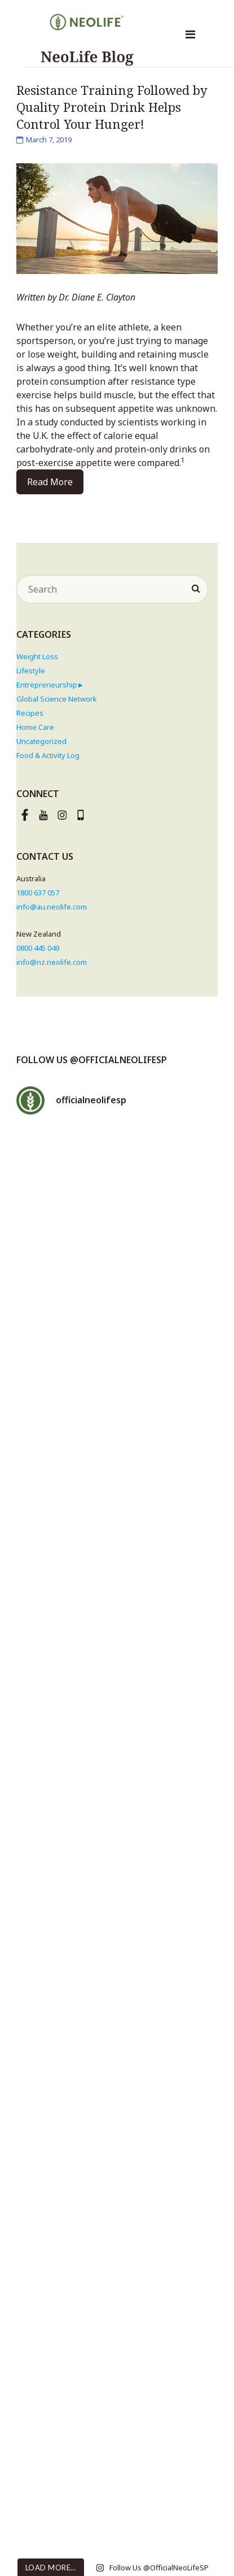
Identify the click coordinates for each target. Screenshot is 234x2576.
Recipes (29, 713)
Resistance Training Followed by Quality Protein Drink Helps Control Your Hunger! (111, 106)
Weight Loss (37, 656)
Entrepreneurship (46, 685)
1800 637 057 (37, 892)
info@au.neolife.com (51, 907)
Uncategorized (41, 741)
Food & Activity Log (48, 755)
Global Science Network (56, 699)
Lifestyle (30, 670)
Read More (50, 482)
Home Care (35, 727)
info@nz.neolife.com (51, 962)
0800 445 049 (37, 948)
